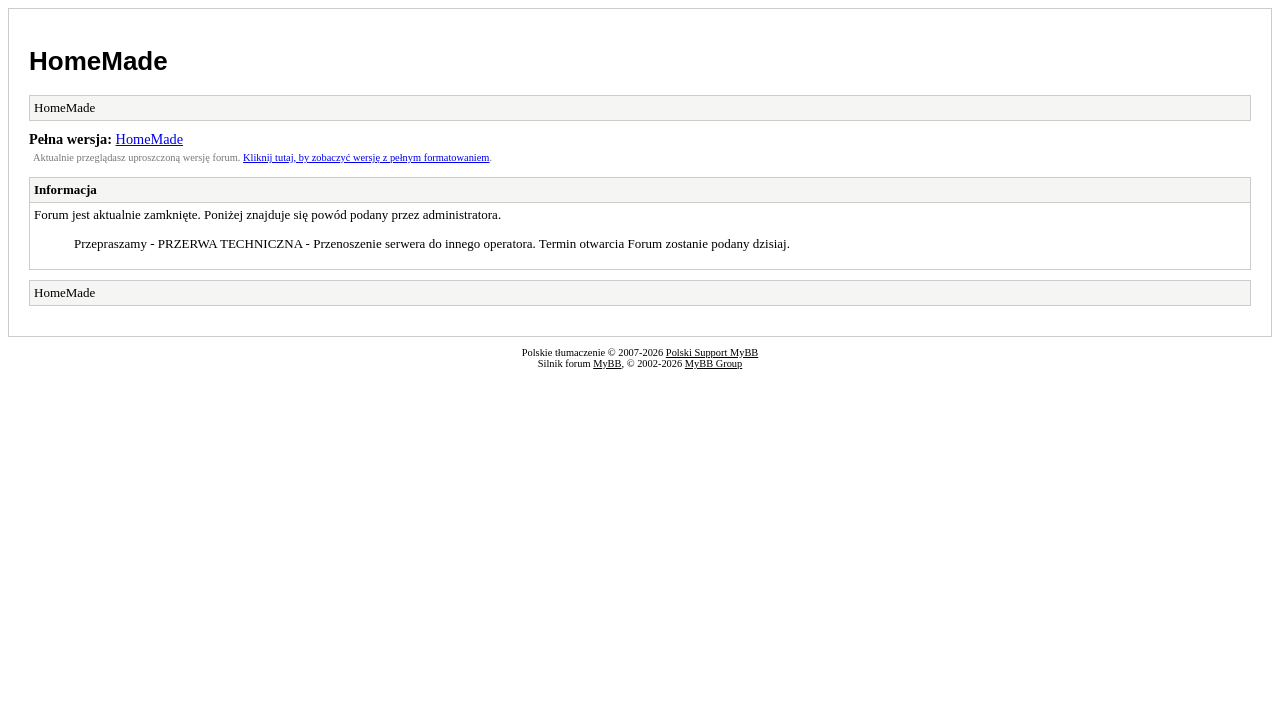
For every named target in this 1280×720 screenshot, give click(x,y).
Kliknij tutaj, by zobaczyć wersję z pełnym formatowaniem (366, 157)
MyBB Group (713, 363)
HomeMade (98, 61)
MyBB (607, 363)
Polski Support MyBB (712, 352)
